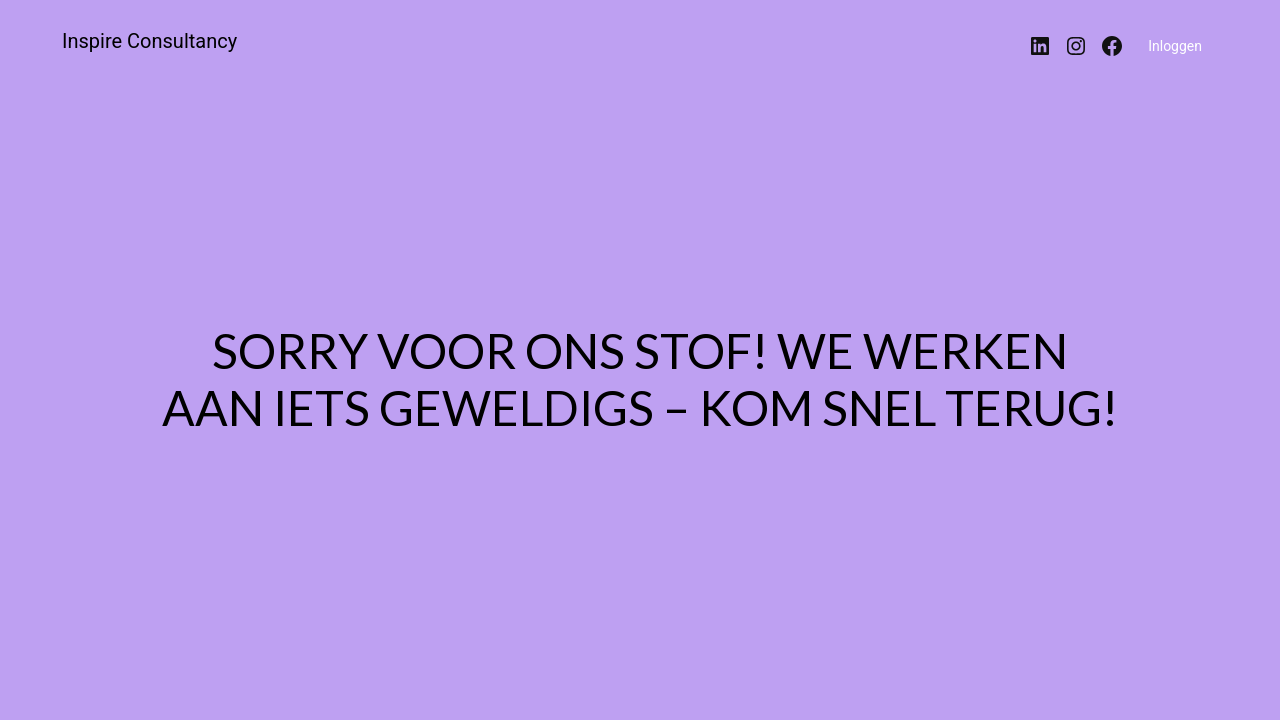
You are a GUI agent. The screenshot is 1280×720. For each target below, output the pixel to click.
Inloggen (1175, 46)
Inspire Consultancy (149, 41)
